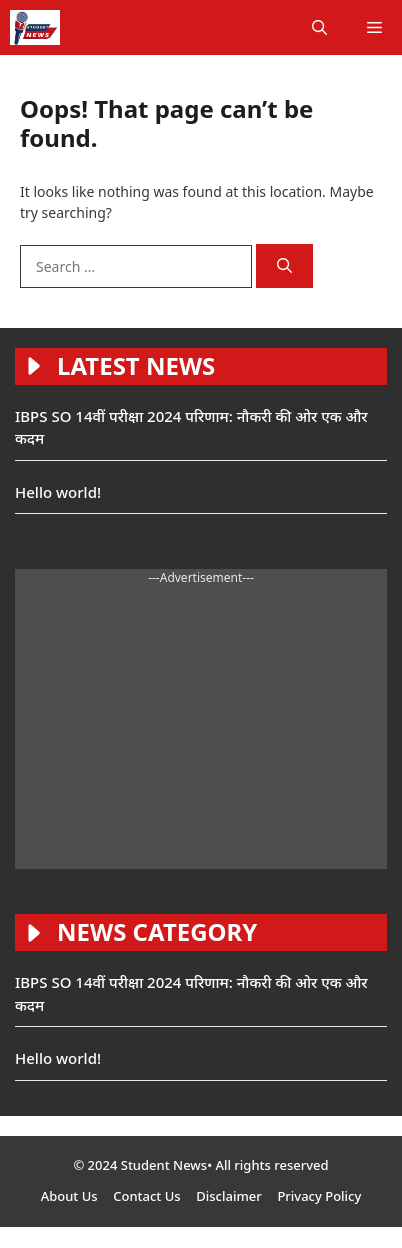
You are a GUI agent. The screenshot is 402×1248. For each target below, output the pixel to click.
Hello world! (58, 492)
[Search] (284, 266)
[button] (319, 27)
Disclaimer (228, 1196)
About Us (69, 1196)
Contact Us (146, 1196)
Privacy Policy (319, 1196)
